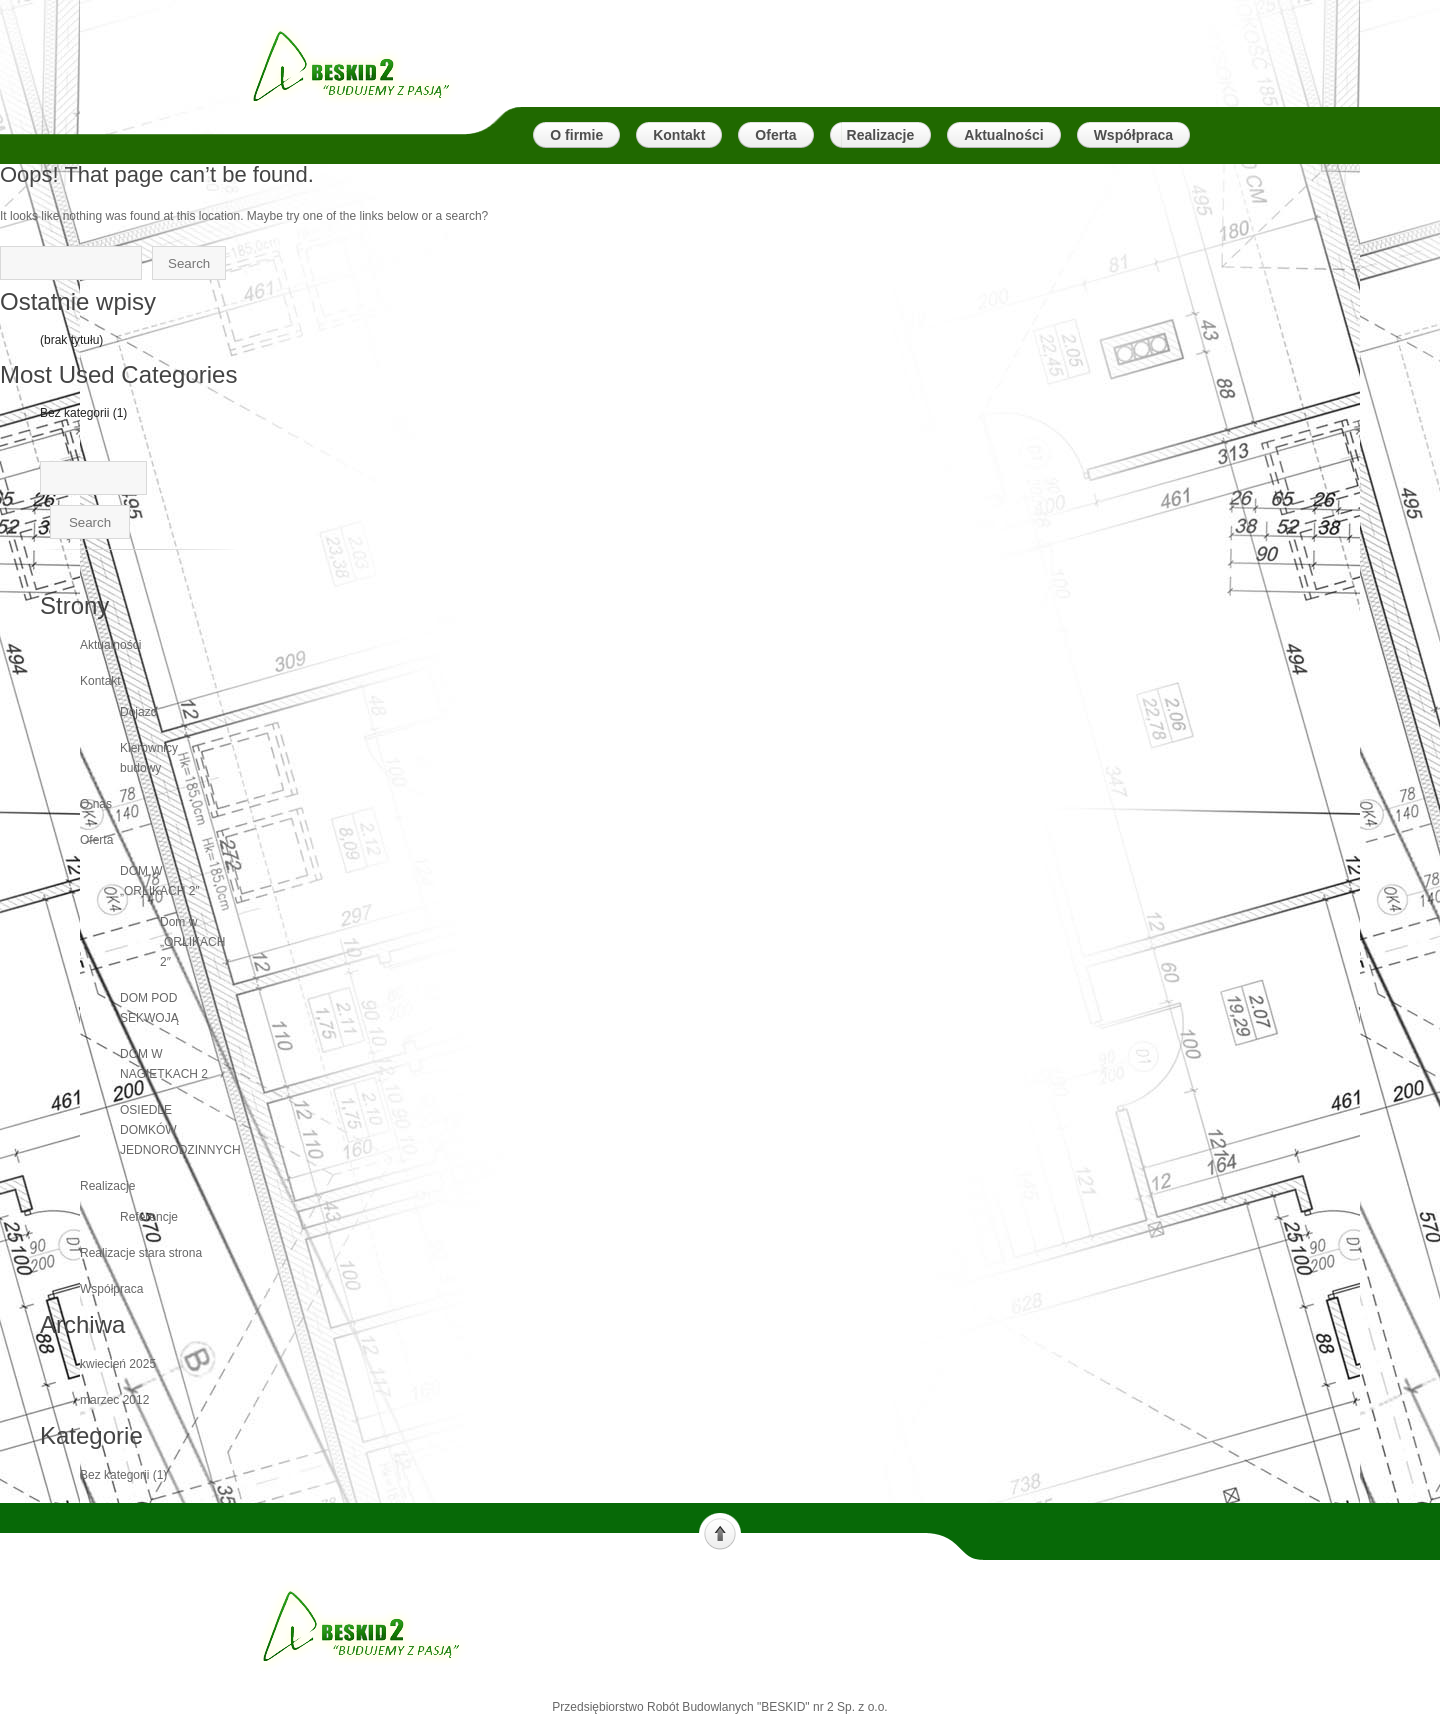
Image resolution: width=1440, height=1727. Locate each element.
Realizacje (107, 1186)
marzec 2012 (114, 1400)
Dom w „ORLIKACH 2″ (192, 942)
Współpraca (111, 1289)
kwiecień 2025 (118, 1364)
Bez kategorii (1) (83, 413)
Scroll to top (720, 1532)
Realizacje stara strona (141, 1253)
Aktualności (110, 645)
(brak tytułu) (71, 340)
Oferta (96, 840)
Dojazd (138, 712)
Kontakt (100, 681)
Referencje (149, 1217)
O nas (96, 804)
